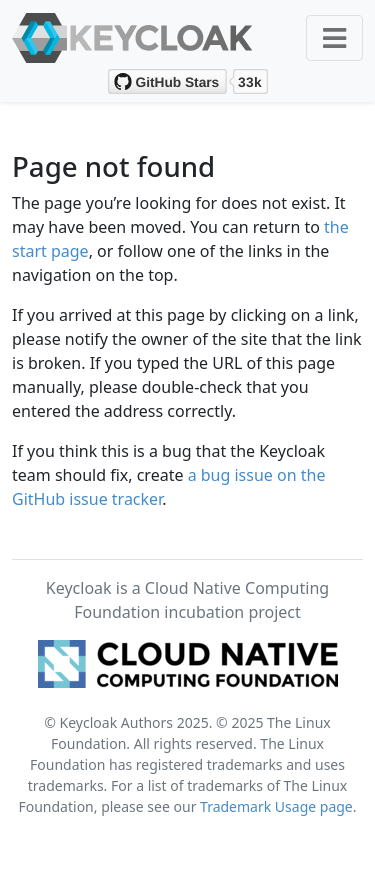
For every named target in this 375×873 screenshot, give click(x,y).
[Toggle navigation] (334, 38)
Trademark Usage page (276, 806)
